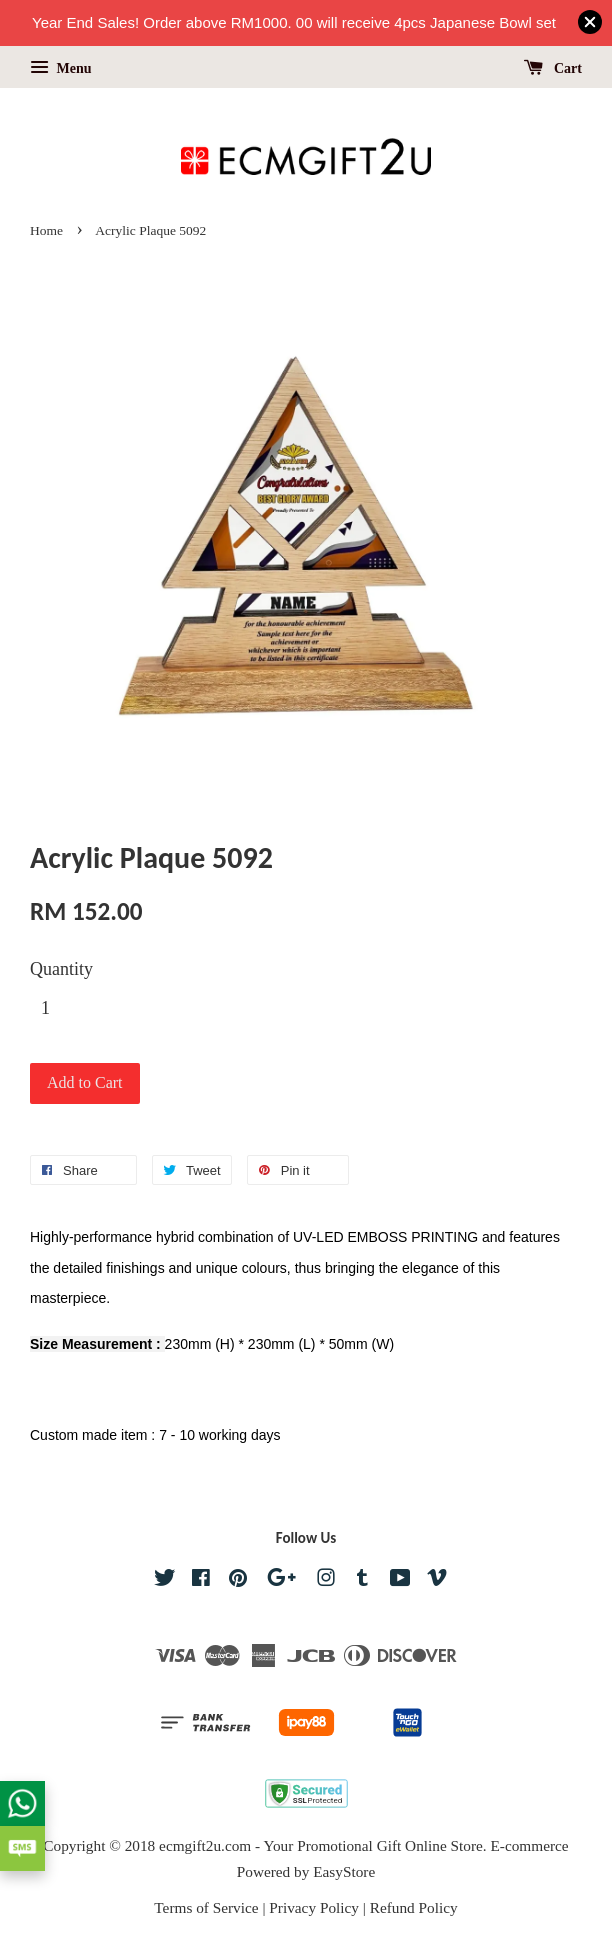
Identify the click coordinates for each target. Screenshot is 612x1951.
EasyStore (344, 1871)
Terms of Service (206, 1907)
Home (46, 230)
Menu (61, 68)
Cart (553, 68)
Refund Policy (414, 1907)
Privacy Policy (314, 1907)
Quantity (61, 969)
